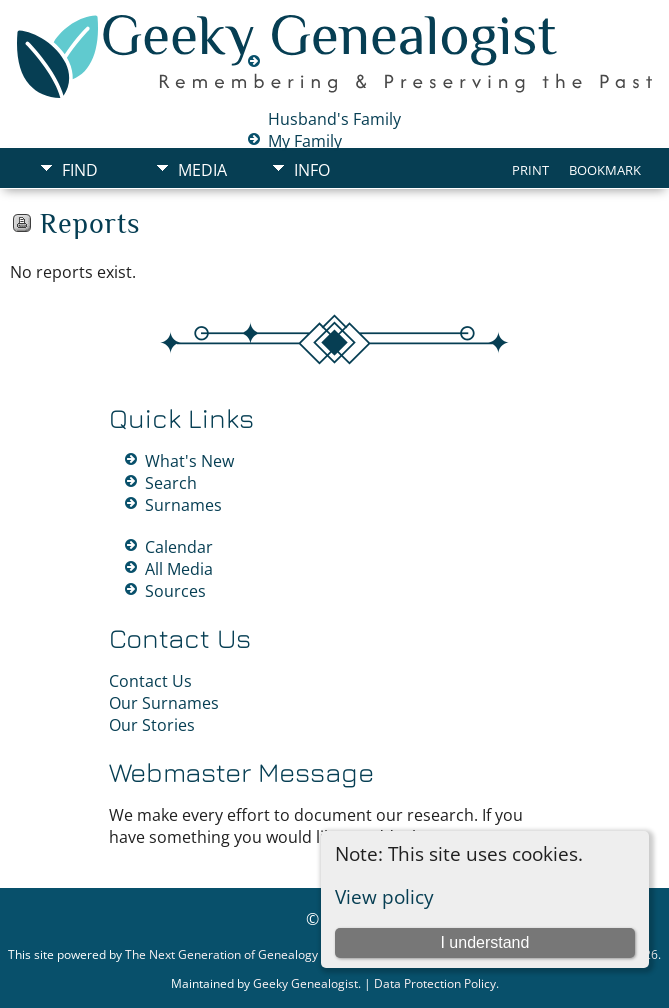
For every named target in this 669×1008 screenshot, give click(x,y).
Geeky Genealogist (305, 983)
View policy (384, 896)
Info (312, 170)
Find (80, 170)
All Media (179, 569)
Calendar (179, 547)
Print (530, 170)
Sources (175, 591)
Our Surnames (164, 703)
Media (202, 170)
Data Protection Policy (435, 983)
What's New (189, 461)
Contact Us (150, 681)
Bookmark (605, 170)
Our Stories (152, 725)
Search (171, 483)
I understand (484, 942)
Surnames (183, 505)
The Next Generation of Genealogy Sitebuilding (255, 954)
